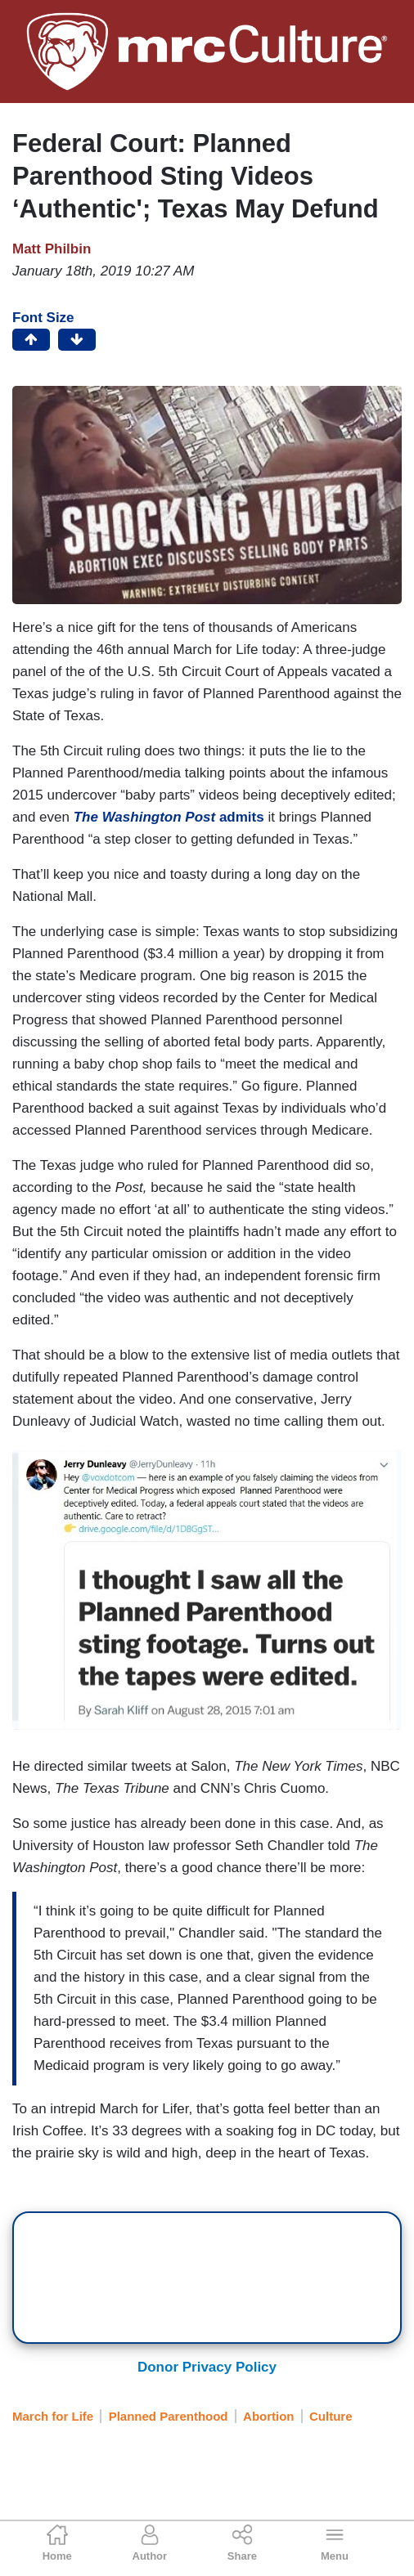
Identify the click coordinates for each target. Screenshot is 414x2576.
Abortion (268, 2416)
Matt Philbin (51, 249)
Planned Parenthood (168, 2416)
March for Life (52, 2416)
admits (169, 817)
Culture (331, 2416)
